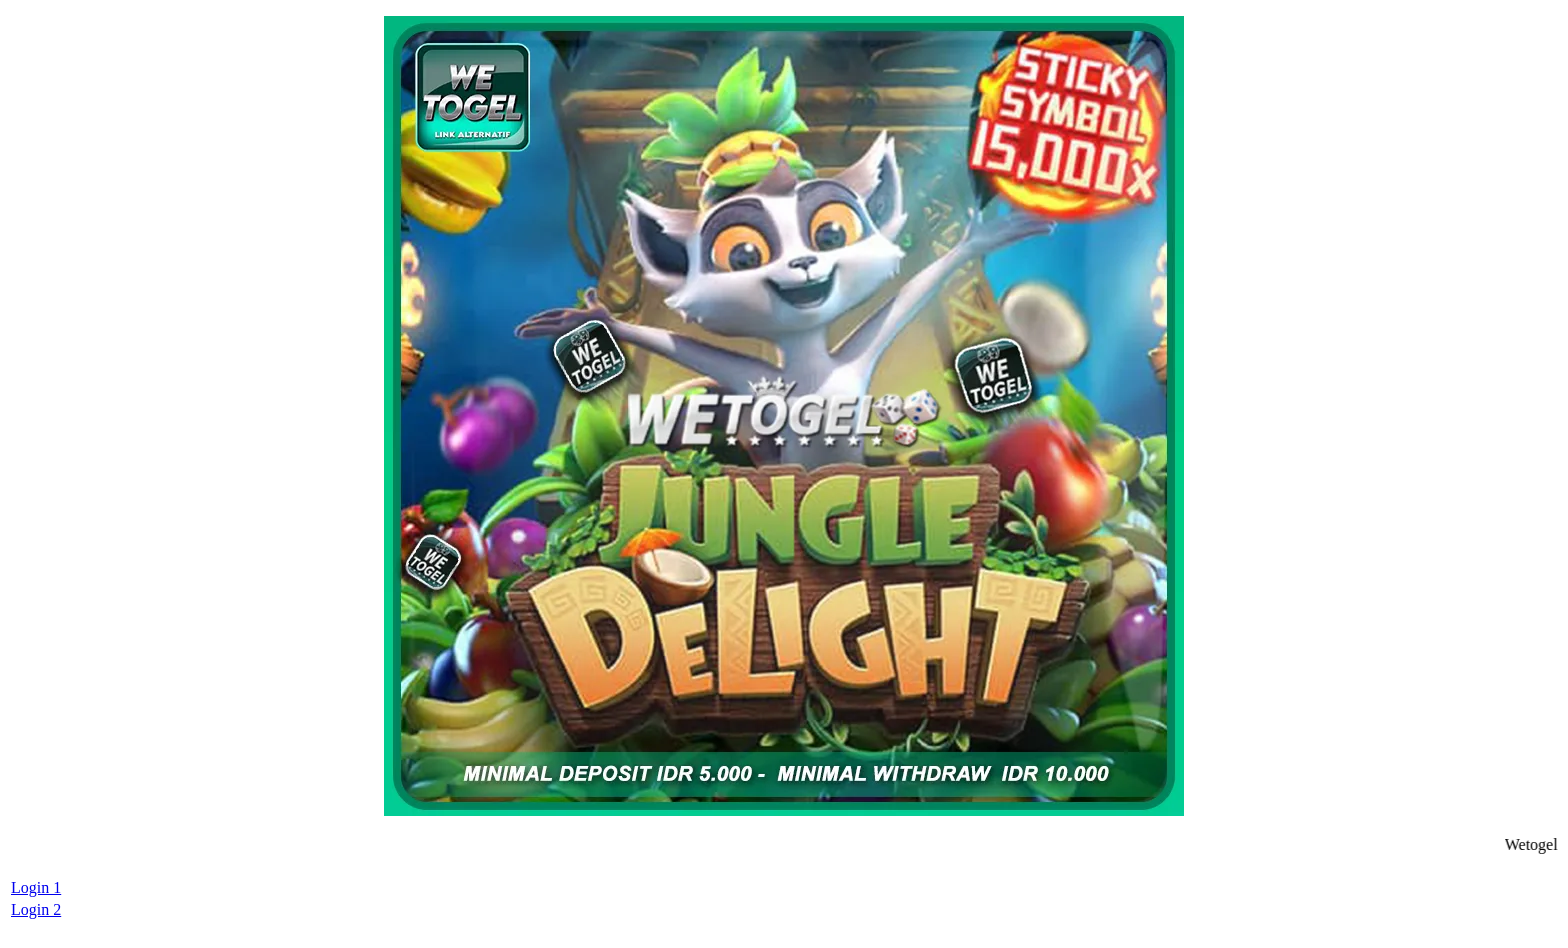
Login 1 (36, 887)
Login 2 (36, 909)
